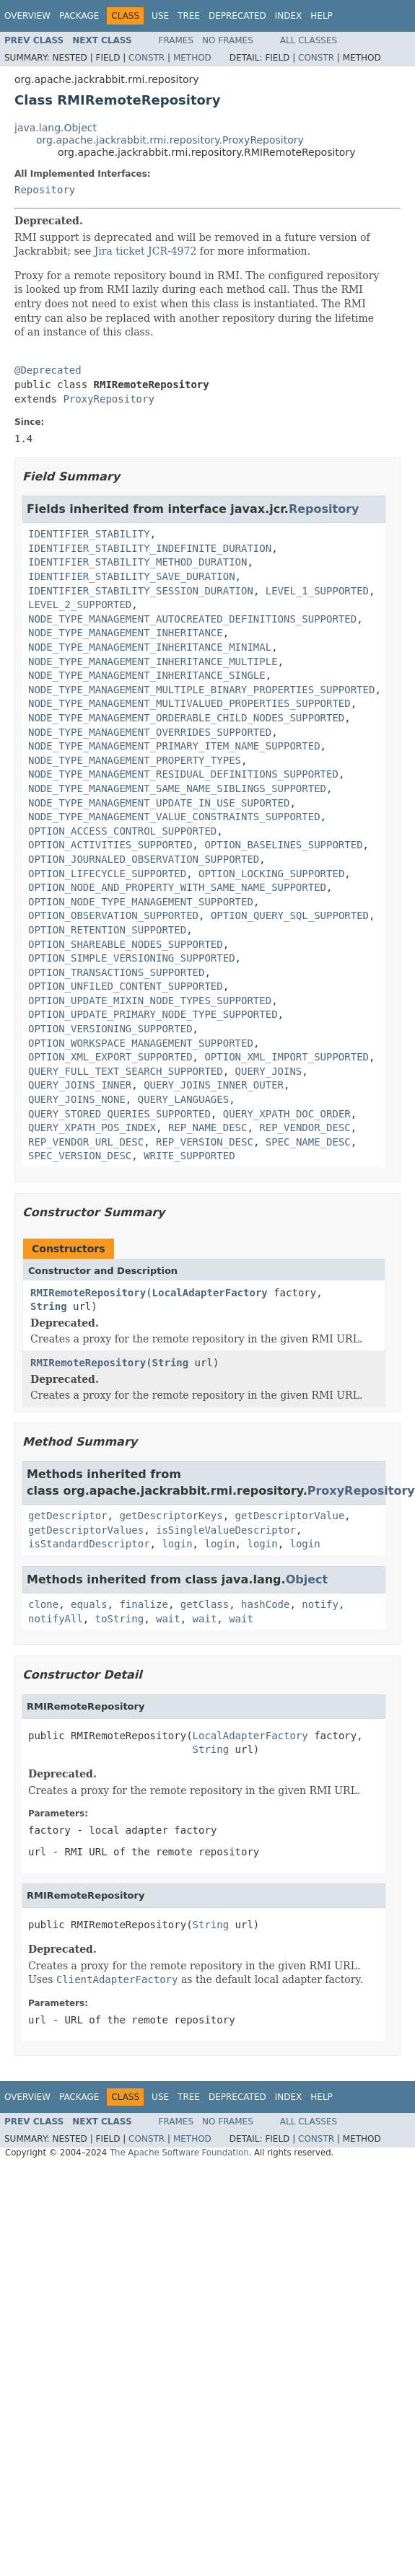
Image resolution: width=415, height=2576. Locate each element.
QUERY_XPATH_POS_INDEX (92, 1127)
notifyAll (55, 1619)
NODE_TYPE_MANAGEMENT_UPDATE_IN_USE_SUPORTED (158, 803)
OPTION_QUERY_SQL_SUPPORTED (290, 915)
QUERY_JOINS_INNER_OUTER (214, 1085)
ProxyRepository (108, 399)
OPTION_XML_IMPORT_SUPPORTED (286, 1057)
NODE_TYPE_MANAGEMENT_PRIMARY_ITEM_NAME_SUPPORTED (174, 746)
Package (79, 16)
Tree (189, 16)
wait (168, 1619)
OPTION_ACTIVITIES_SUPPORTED (110, 844)
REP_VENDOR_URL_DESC (86, 1142)
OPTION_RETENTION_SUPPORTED (107, 930)
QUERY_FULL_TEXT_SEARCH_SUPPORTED (125, 1071)
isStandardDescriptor (89, 1543)
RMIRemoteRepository (88, 1292)
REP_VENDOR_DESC (304, 1127)
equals (89, 1604)
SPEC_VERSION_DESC (79, 1155)
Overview (27, 16)
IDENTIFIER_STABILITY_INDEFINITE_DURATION (149, 548)
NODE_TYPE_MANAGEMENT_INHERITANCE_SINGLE (147, 675)
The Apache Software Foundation (179, 2153)
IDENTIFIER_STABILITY (89, 534)
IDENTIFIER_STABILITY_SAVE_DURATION (131, 576)
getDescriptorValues (86, 1530)
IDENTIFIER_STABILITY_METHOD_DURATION (137, 562)
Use (160, 16)
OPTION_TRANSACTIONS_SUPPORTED (116, 972)
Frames (176, 40)
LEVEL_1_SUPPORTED (317, 591)
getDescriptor (68, 1515)
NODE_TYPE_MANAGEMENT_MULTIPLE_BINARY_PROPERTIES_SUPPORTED (201, 689)
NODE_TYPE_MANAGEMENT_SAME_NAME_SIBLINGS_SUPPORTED (177, 788)
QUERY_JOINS (268, 1071)
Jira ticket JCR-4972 (146, 251)
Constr (146, 58)
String (48, 1306)
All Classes (308, 40)
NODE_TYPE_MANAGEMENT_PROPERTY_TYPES (134, 760)
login (177, 1543)
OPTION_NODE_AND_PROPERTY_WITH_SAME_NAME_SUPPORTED (177, 887)
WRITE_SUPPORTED (189, 1155)
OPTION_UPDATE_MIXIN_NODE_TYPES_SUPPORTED (149, 1000)
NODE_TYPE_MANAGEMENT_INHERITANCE (125, 632)
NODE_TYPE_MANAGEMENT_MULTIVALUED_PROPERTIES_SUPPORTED (189, 703)
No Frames (227, 40)
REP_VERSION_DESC (204, 1142)
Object (307, 1579)
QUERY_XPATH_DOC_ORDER (287, 1114)
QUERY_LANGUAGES (183, 1099)
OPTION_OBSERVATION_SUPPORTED (113, 915)
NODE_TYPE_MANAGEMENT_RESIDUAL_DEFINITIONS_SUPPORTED (183, 774)
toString (119, 1619)
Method (192, 58)
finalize (143, 1604)
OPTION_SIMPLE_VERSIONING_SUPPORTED (131, 958)
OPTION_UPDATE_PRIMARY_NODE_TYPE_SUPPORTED (153, 1014)
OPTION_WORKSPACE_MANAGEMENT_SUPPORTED (140, 1043)
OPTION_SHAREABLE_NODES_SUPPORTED (125, 944)
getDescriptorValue (290, 1515)
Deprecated (237, 16)
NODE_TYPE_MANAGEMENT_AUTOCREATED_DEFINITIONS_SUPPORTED (192, 619)
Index (288, 16)
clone (43, 1604)
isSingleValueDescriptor (226, 1530)
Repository (44, 189)
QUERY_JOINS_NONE (77, 1099)
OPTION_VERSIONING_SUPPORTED (110, 1028)
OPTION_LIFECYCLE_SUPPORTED (107, 873)
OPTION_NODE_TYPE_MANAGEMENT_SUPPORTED (140, 901)
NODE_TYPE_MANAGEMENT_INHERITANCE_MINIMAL (149, 647)
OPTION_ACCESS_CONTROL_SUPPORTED (122, 831)
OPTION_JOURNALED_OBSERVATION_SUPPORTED (143, 859)
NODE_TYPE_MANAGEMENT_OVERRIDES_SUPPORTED (149, 732)
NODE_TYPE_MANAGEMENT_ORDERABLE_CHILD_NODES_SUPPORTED (186, 718)
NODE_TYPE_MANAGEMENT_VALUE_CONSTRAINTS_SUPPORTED (174, 816)
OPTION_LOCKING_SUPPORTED (271, 873)
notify (320, 1604)
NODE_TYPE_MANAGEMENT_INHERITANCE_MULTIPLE (153, 661)
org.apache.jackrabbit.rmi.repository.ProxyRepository (170, 140)
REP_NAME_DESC (208, 1127)
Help (321, 16)
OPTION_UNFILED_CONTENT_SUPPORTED (125, 986)
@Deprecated (48, 370)
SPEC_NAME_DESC (308, 1142)
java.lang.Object (55, 127)
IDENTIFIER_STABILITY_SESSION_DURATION (140, 591)
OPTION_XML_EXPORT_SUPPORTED (110, 1057)
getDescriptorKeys (170, 1515)
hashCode (265, 1604)
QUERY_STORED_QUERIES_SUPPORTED (119, 1114)
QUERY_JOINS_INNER (79, 1085)
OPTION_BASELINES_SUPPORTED (283, 844)
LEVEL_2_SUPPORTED (79, 604)
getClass (204, 1604)
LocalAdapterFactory (210, 1292)
